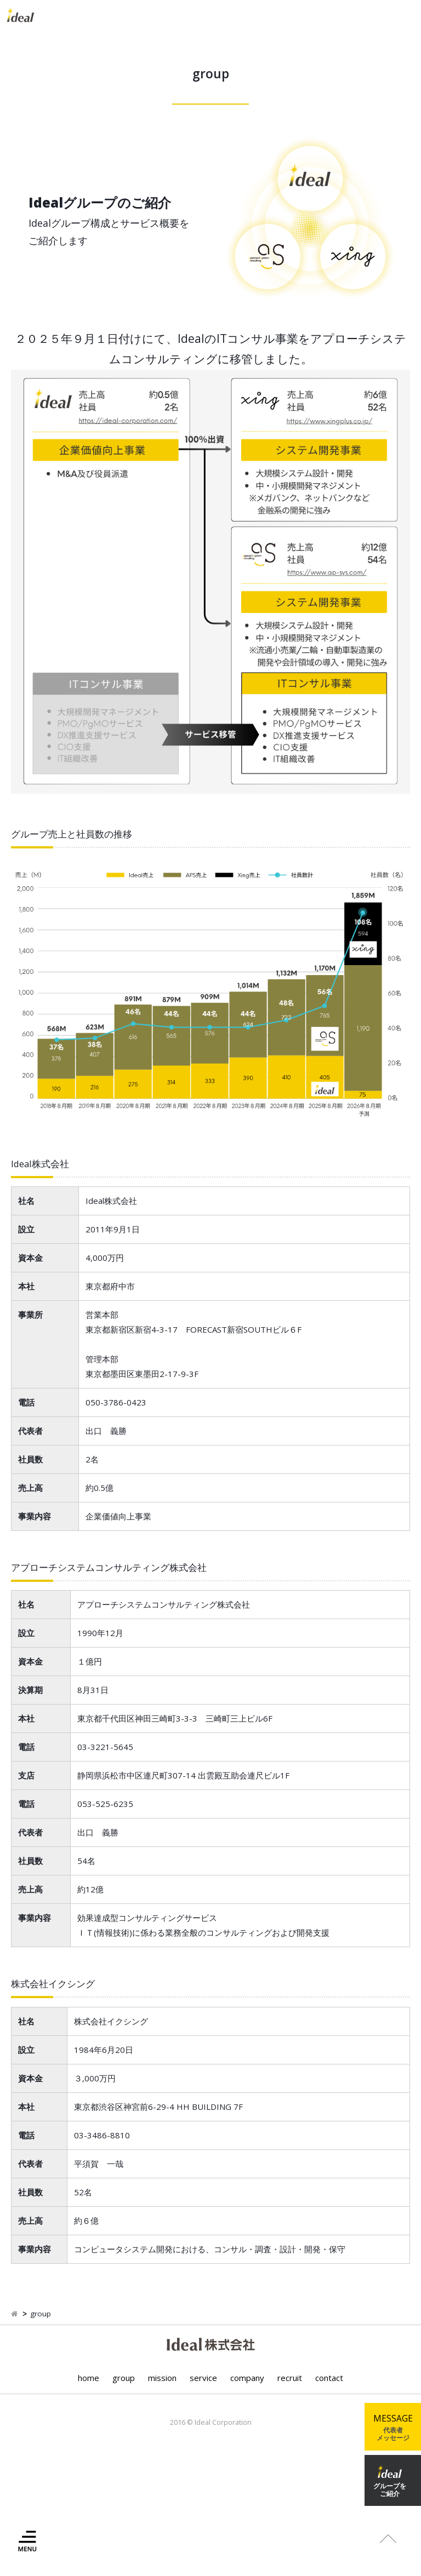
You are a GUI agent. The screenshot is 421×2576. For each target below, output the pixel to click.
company (247, 2377)
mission (162, 2377)
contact (329, 2377)
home (88, 2377)
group (123, 2377)
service (203, 2377)
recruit (289, 2377)
